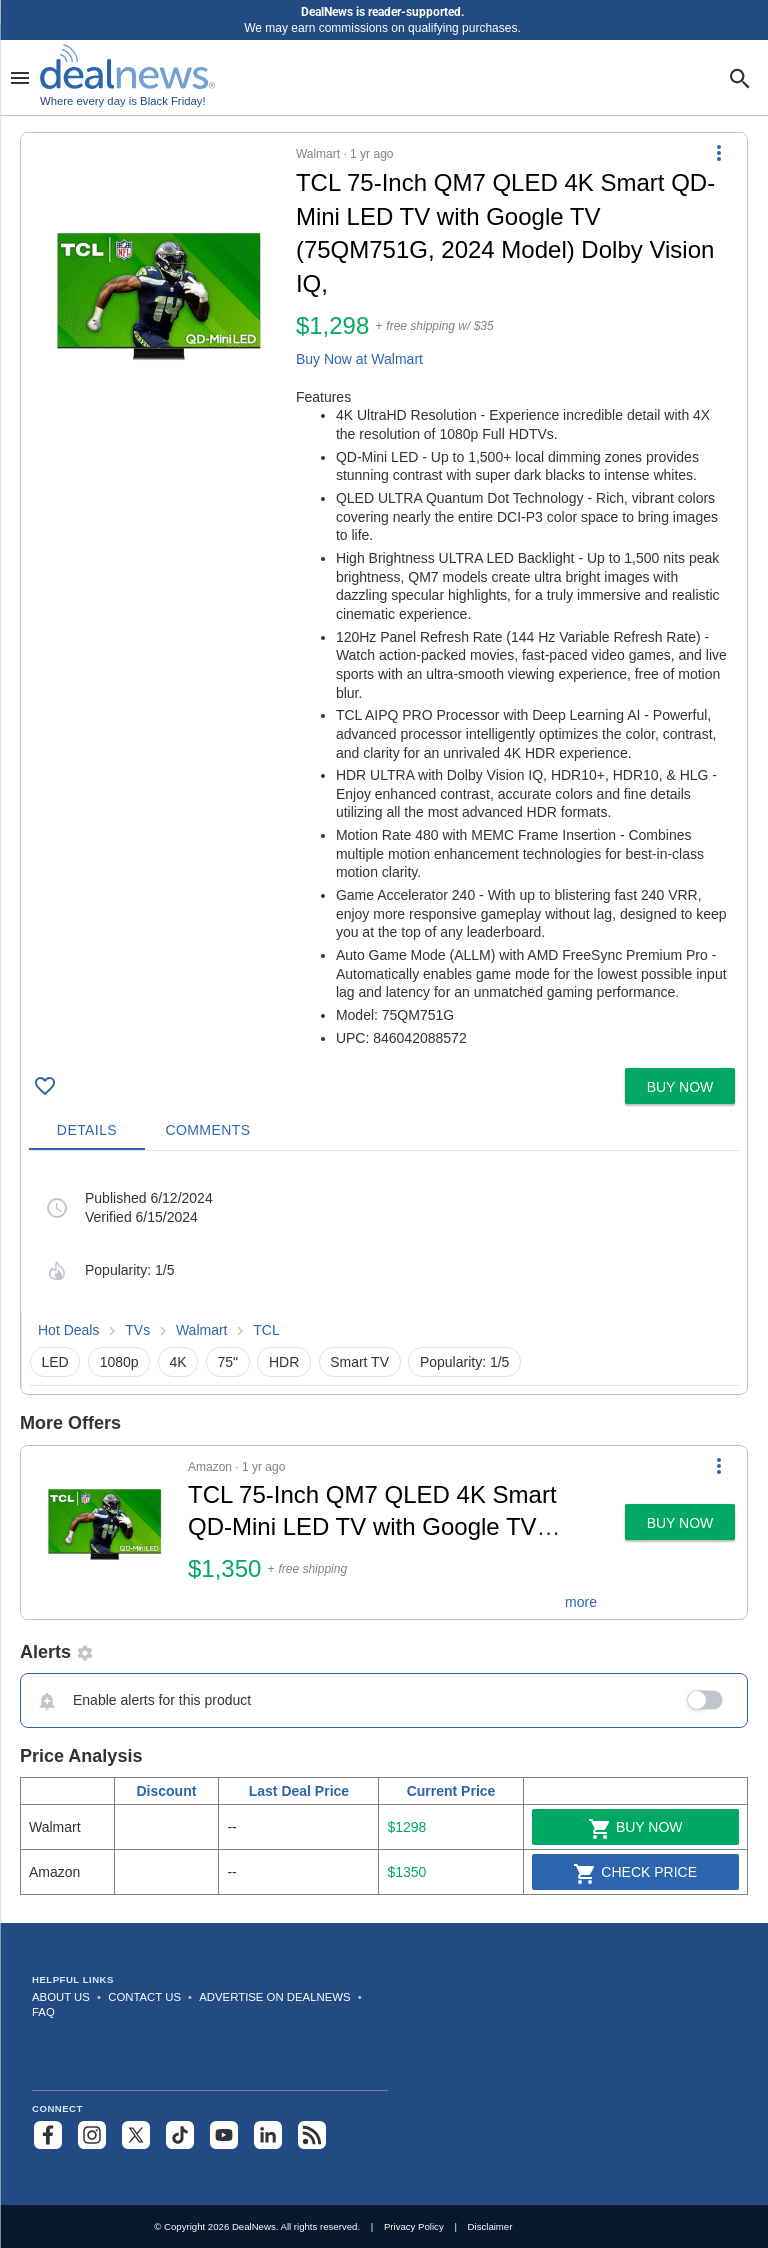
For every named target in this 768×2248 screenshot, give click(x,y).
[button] (384, 596)
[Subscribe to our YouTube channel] (224, 2135)
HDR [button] (284, 1362)
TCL (266, 1330)
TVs (137, 1330)
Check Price (635, 1874)
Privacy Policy (414, 2226)
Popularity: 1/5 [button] (465, 1362)
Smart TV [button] (359, 1362)
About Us (61, 1997)
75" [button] (227, 1362)
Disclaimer (490, 2226)
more (581, 1602)
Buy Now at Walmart (359, 359)
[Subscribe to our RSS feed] (312, 2135)
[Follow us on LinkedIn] (268, 2135)
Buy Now (635, 1829)
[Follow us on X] (136, 2135)
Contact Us (144, 1997)
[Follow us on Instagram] (92, 2135)
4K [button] (177, 1362)
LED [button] (55, 1362)
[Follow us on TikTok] (180, 2135)
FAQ (43, 2012)
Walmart (202, 1330)
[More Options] (719, 153)
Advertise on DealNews (274, 1997)
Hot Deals (68, 1330)
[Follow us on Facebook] (48, 2135)
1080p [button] (119, 1362)
